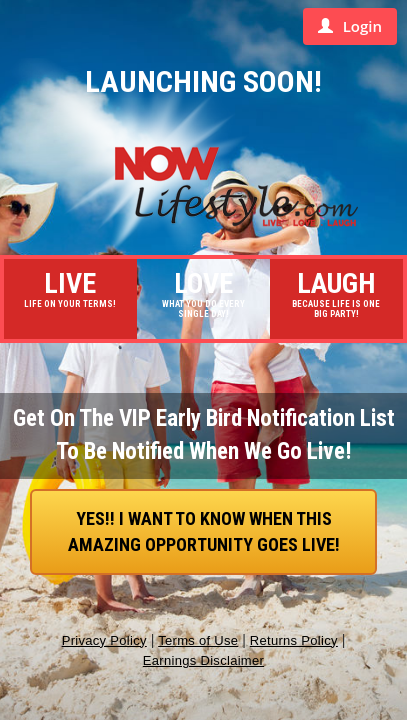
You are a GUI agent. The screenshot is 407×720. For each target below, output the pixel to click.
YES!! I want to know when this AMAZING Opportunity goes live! (204, 531)
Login (350, 26)
